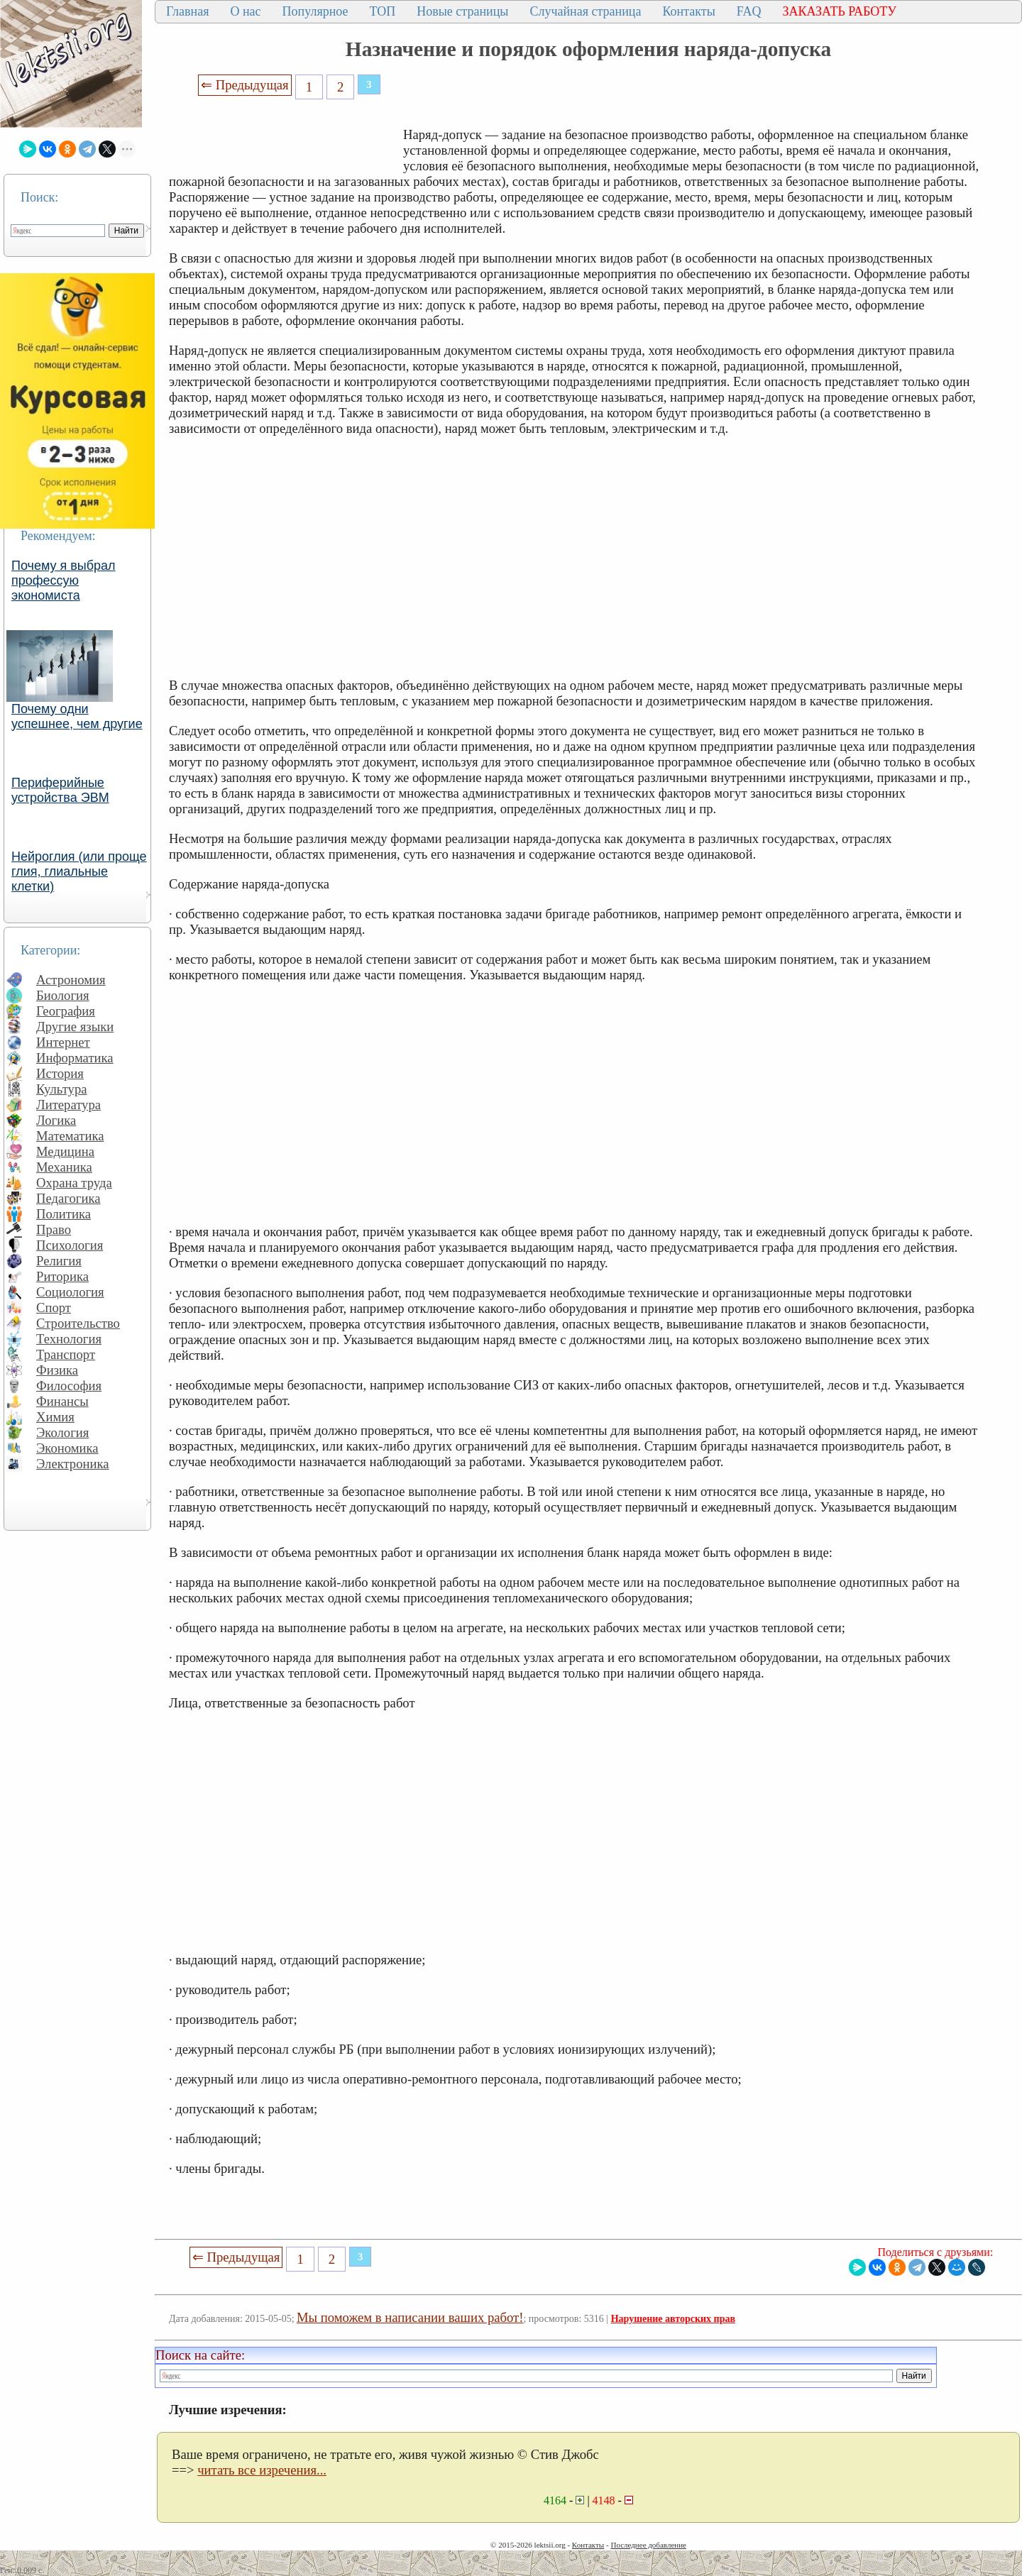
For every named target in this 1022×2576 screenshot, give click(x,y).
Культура (61, 1088)
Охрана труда (74, 1182)
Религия (59, 1260)
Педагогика (68, 1198)
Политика (63, 1213)
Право (53, 1229)
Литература (68, 1104)
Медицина (65, 1151)
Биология (62, 995)
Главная (187, 11)
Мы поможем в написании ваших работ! (410, 2317)
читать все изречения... (261, 2469)
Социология (70, 1291)
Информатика (75, 1057)
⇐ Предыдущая (245, 84)
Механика (64, 1167)
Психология (69, 1245)
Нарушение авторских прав (673, 2318)
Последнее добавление (648, 2545)
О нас (245, 11)
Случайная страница (585, 11)
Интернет (63, 1042)
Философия (68, 1385)
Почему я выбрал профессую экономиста (63, 580)
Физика (57, 1370)
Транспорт (65, 1354)
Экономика (67, 1448)
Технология (68, 1338)
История (60, 1073)
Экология (62, 1432)
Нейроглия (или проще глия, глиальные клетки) (79, 871)
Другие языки (75, 1026)
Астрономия (71, 979)
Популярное (315, 11)
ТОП (383, 11)
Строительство (78, 1323)
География (65, 1010)
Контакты (688, 11)
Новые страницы (462, 11)
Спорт (53, 1307)
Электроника (72, 1463)
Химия (55, 1416)
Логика (56, 1120)
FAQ (749, 11)
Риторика (62, 1276)
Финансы (62, 1401)
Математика (70, 1135)
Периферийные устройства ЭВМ (60, 790)
